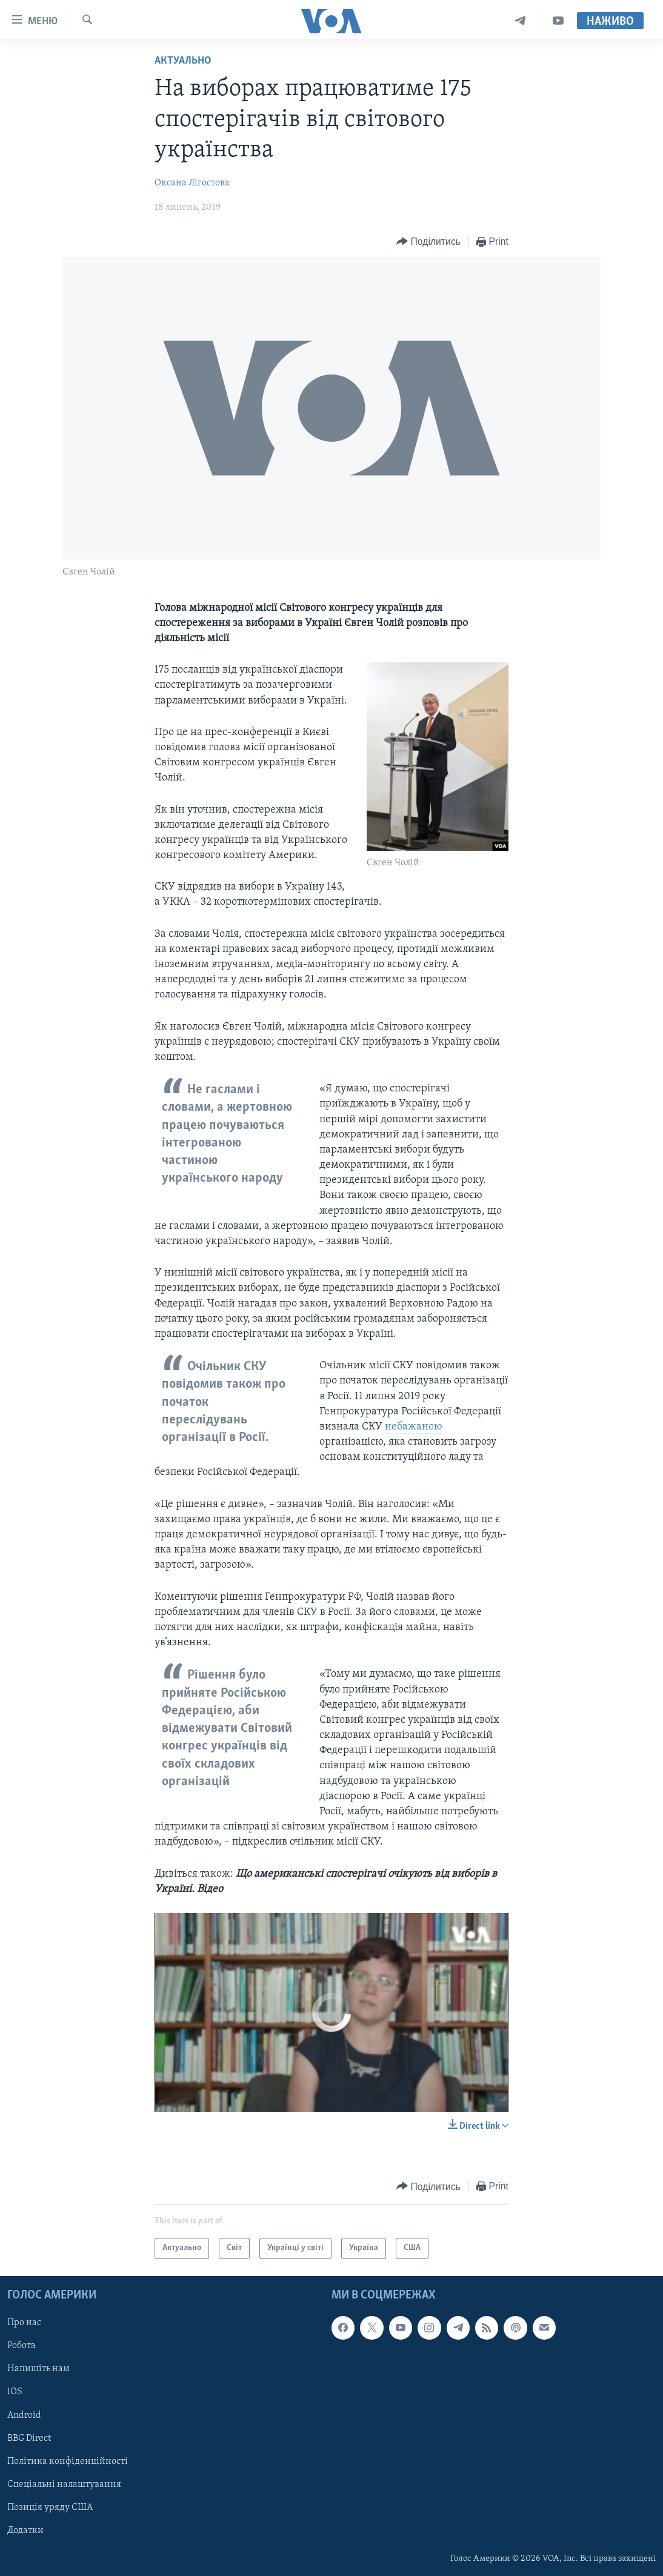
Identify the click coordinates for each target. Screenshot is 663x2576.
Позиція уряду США (50, 2507)
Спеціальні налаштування (64, 2484)
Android (24, 2415)
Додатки (25, 2530)
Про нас (24, 2323)
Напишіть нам (38, 2369)
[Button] (428, 242)
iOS (14, 2392)
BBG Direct (29, 2438)
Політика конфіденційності (67, 2461)
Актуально (183, 61)
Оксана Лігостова (192, 183)
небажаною (413, 1427)
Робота (21, 2346)
